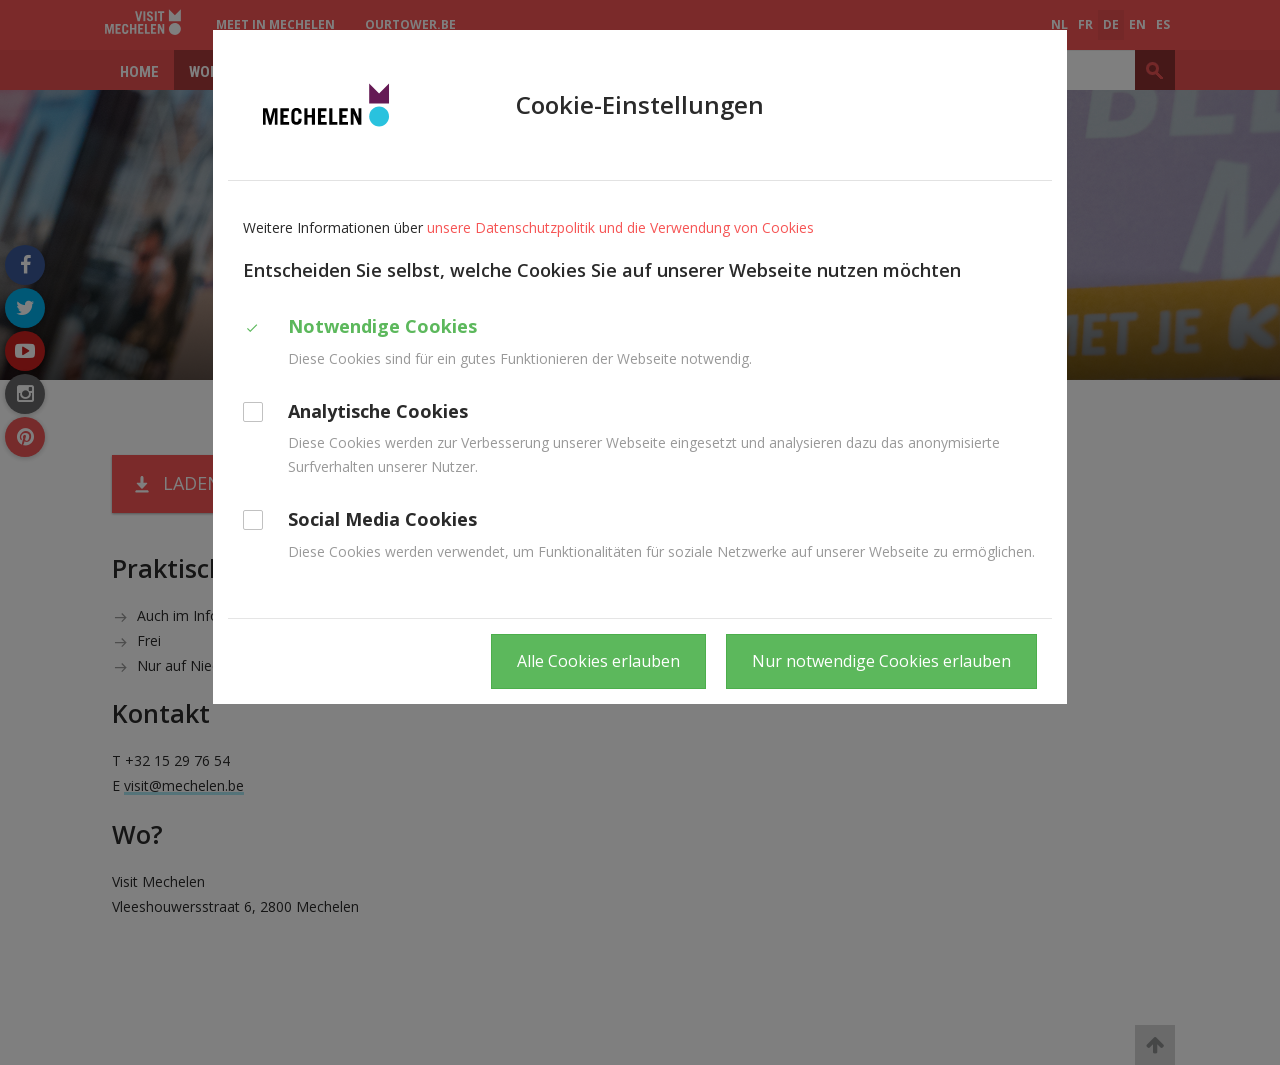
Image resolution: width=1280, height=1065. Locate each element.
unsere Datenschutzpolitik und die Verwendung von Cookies (620, 227)
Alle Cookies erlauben (598, 661)
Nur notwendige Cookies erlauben (881, 661)
